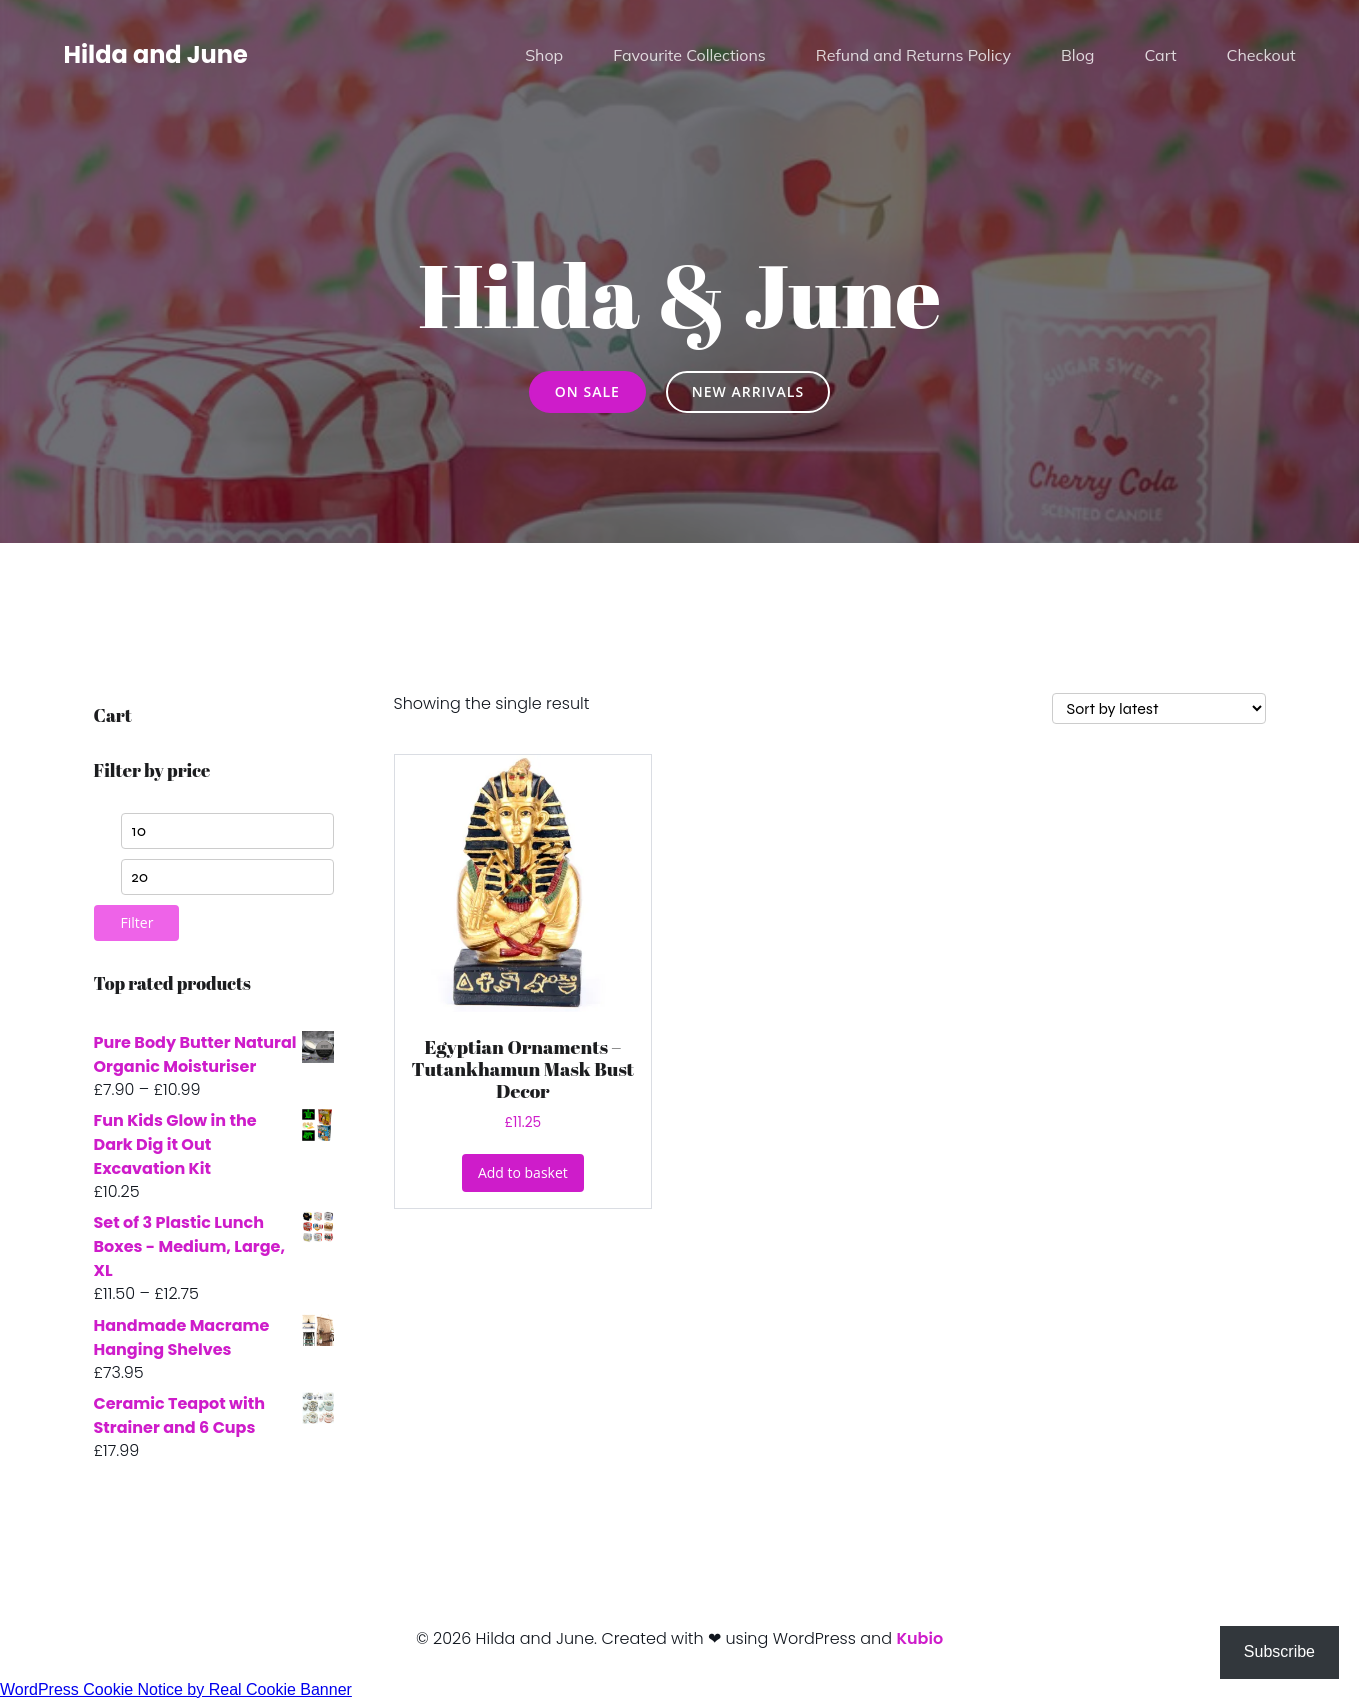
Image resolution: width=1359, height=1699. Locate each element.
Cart (1160, 55)
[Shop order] (1159, 708)
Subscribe (1279, 1651)
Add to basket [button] (523, 1172)
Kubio (919, 1638)
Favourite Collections (689, 55)
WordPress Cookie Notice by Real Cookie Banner (176, 1689)
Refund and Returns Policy (913, 55)
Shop (544, 55)
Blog (1077, 55)
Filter (137, 922)
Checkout (1261, 55)
